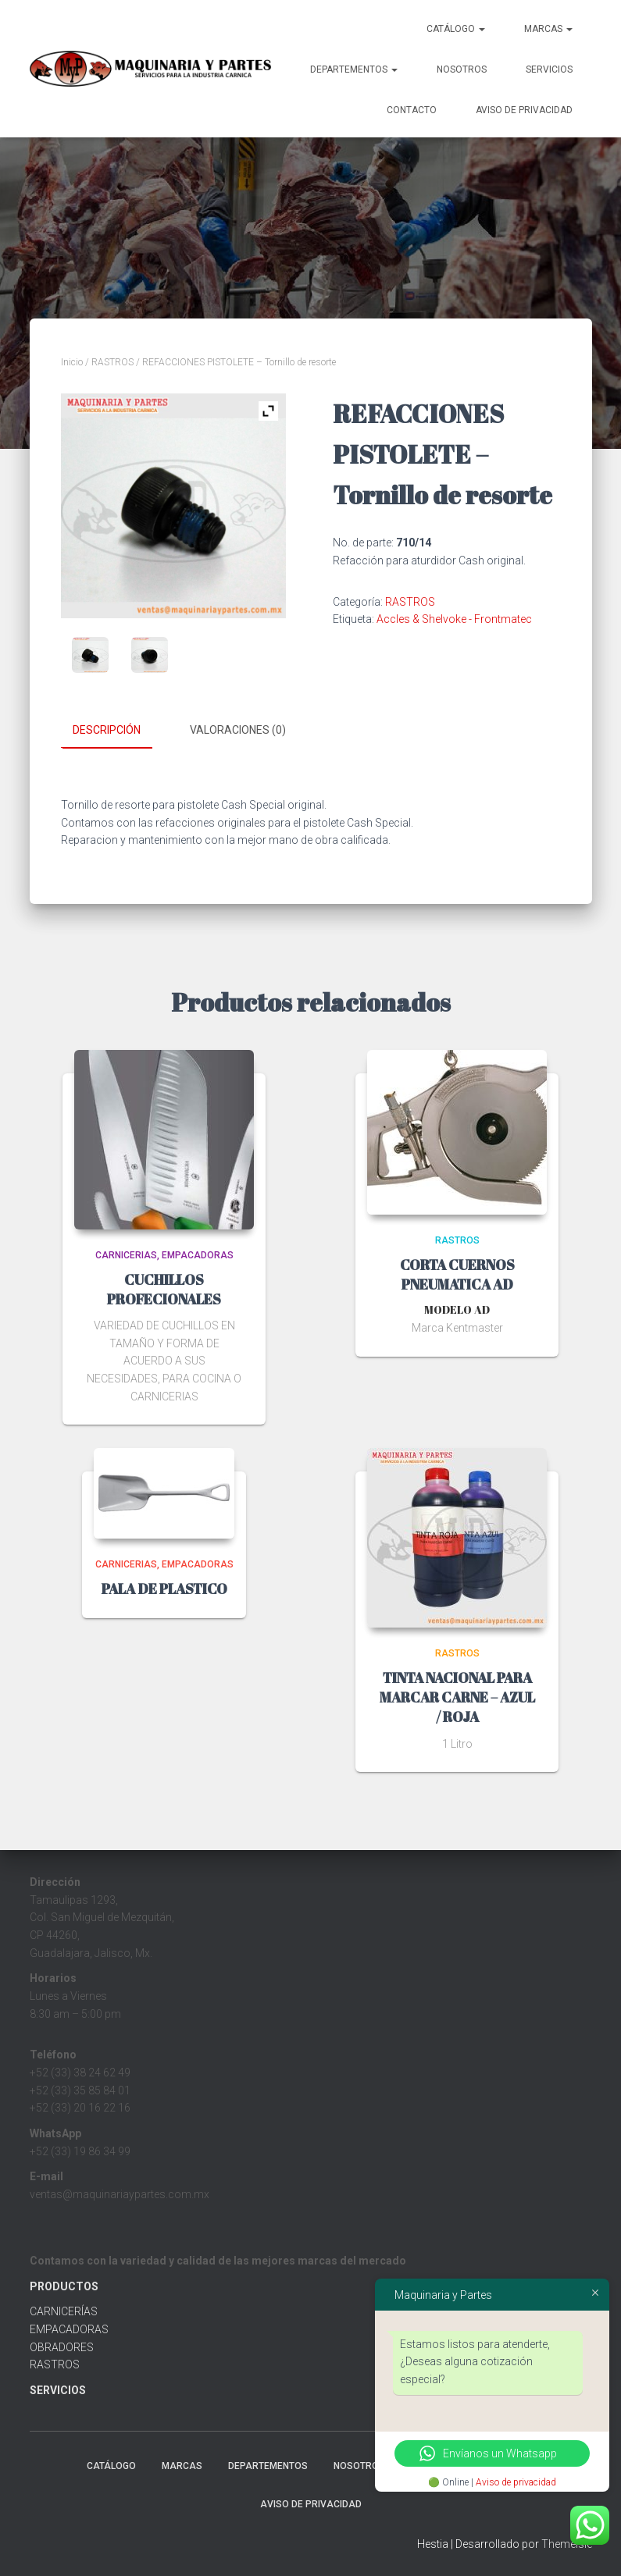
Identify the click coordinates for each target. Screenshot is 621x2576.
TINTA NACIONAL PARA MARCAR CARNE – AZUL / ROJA (457, 1696)
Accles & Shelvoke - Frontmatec (454, 619)
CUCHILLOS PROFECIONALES (164, 1288)
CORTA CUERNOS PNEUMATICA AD (457, 1273)
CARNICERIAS (126, 1254)
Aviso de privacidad (516, 2482)
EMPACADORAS (198, 1254)
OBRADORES (62, 2346)
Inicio (72, 362)
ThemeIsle (566, 2543)
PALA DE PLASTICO (164, 1587)
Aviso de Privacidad (524, 110)
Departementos (354, 69)
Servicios (549, 69)
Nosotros (462, 69)
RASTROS (112, 362)
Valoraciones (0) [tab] (238, 730)
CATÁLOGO (455, 28)
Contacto (412, 110)
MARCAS (548, 28)
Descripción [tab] (107, 730)
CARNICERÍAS (64, 2310)
